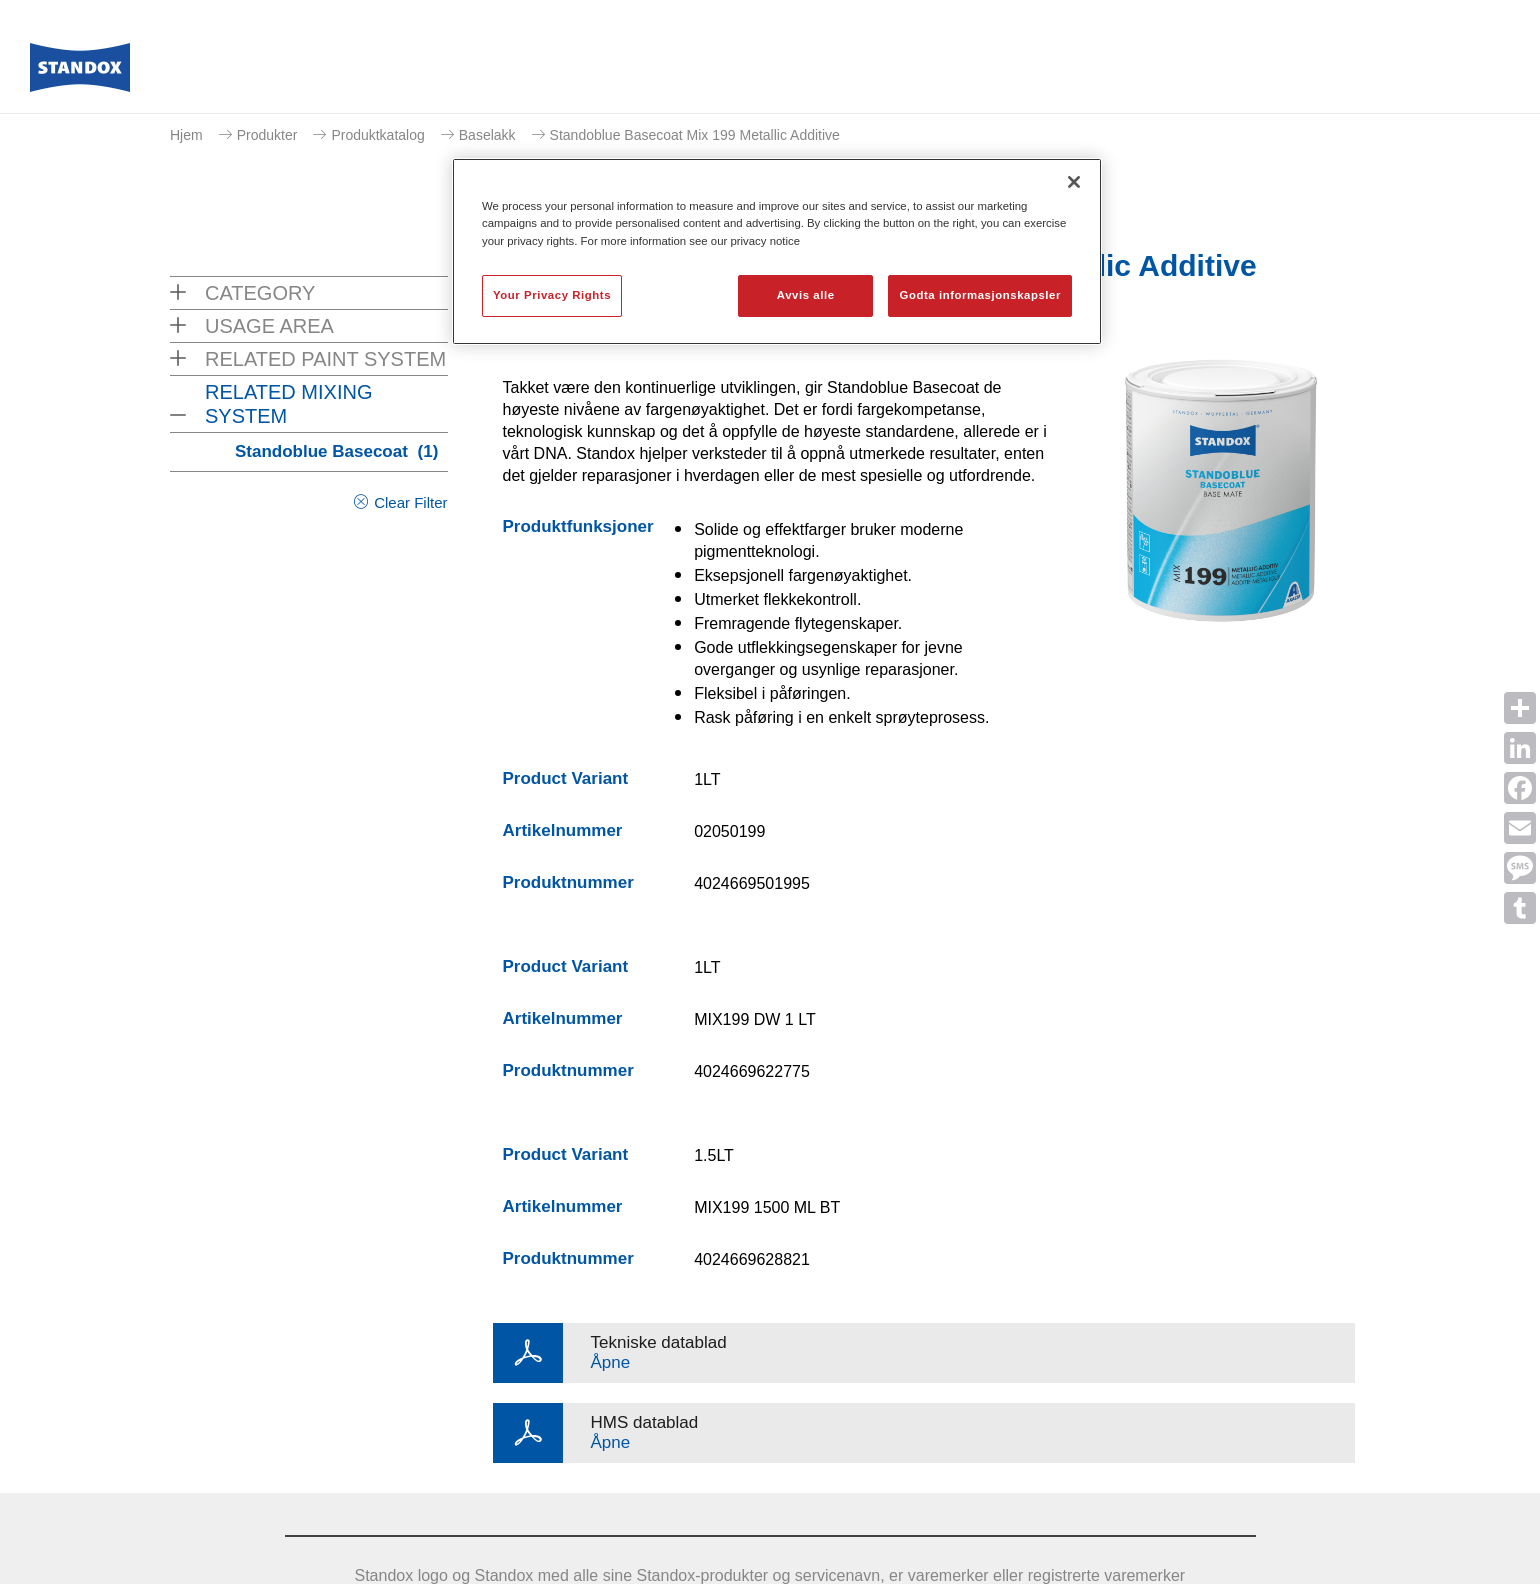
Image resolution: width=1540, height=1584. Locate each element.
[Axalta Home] (80, 73)
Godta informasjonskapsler (980, 295)
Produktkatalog (377, 135)
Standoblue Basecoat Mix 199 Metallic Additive (695, 135)
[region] (777, 251)
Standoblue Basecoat (336, 451)
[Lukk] (1074, 182)
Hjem (186, 135)
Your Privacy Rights (552, 295)
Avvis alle (806, 295)
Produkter (267, 135)
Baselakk (487, 135)
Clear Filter (410, 502)
